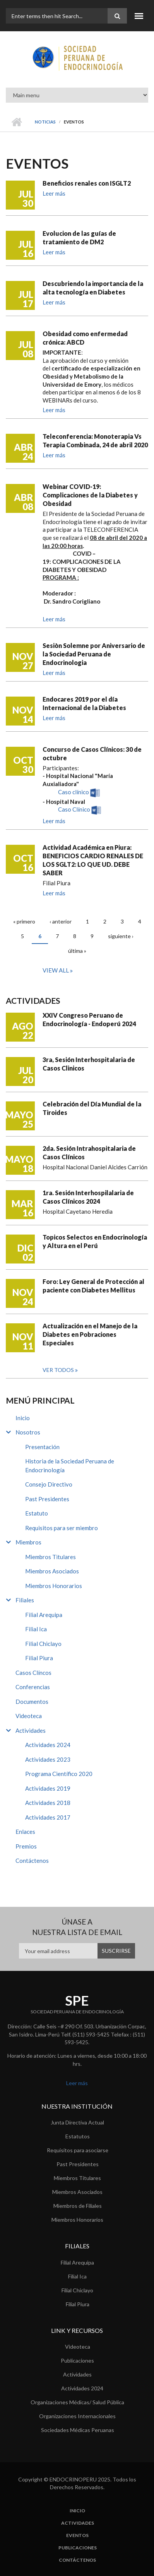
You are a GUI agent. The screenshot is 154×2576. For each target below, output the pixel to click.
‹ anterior (61, 921)
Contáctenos (32, 1860)
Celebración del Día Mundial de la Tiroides (92, 1108)
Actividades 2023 (47, 1759)
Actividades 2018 (47, 1802)
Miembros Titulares (50, 1556)
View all (56, 970)
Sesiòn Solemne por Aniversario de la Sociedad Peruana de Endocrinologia (94, 654)
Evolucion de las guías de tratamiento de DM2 (79, 237)
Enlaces (25, 1831)
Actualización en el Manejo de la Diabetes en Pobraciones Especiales (90, 1334)
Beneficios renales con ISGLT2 (87, 183)
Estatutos (77, 2136)
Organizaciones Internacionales (77, 2416)
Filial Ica (36, 1628)
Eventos (77, 2535)
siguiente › (120, 936)
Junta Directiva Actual (77, 2122)
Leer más (54, 193)
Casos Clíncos (33, 1672)
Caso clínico (73, 791)
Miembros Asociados (52, 1571)
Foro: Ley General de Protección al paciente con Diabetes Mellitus (93, 1286)
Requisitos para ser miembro (61, 1527)
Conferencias (32, 1686)
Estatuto (36, 1513)
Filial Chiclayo (43, 1643)
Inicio (16, 122)
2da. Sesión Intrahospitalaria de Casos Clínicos (89, 1152)
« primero (24, 921)
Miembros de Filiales (77, 2205)
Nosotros (27, 1432)
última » (77, 950)
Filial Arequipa (43, 1614)
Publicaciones (77, 2360)
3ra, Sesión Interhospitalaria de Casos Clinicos (89, 1064)
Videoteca (28, 1715)
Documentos (31, 1701)
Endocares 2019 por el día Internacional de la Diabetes (84, 703)
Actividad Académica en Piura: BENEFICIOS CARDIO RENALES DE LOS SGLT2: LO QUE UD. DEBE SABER (93, 860)
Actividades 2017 (47, 1817)
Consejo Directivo (48, 1484)
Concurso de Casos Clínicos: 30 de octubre (92, 753)
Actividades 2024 (47, 1744)
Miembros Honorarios (53, 1585)
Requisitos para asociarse (77, 2150)
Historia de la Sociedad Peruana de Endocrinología (69, 1465)
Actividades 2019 (47, 1788)
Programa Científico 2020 (58, 1773)
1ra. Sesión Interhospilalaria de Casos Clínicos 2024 (88, 1197)
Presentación (42, 1446)
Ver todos (59, 1370)
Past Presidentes (47, 1498)
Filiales (24, 1600)
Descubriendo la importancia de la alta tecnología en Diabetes (93, 288)
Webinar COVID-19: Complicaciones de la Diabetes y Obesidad (90, 495)
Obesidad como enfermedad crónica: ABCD (85, 338)
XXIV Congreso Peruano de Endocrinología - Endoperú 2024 (89, 1019)
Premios (26, 1846)
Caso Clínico (74, 809)
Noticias (45, 121)
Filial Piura (39, 1657)
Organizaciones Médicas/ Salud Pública (77, 2402)
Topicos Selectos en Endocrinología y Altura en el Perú (95, 1241)
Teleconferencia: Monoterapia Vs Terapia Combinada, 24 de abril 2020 (95, 440)
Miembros (28, 1542)
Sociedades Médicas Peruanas (77, 2430)
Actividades (30, 1730)
